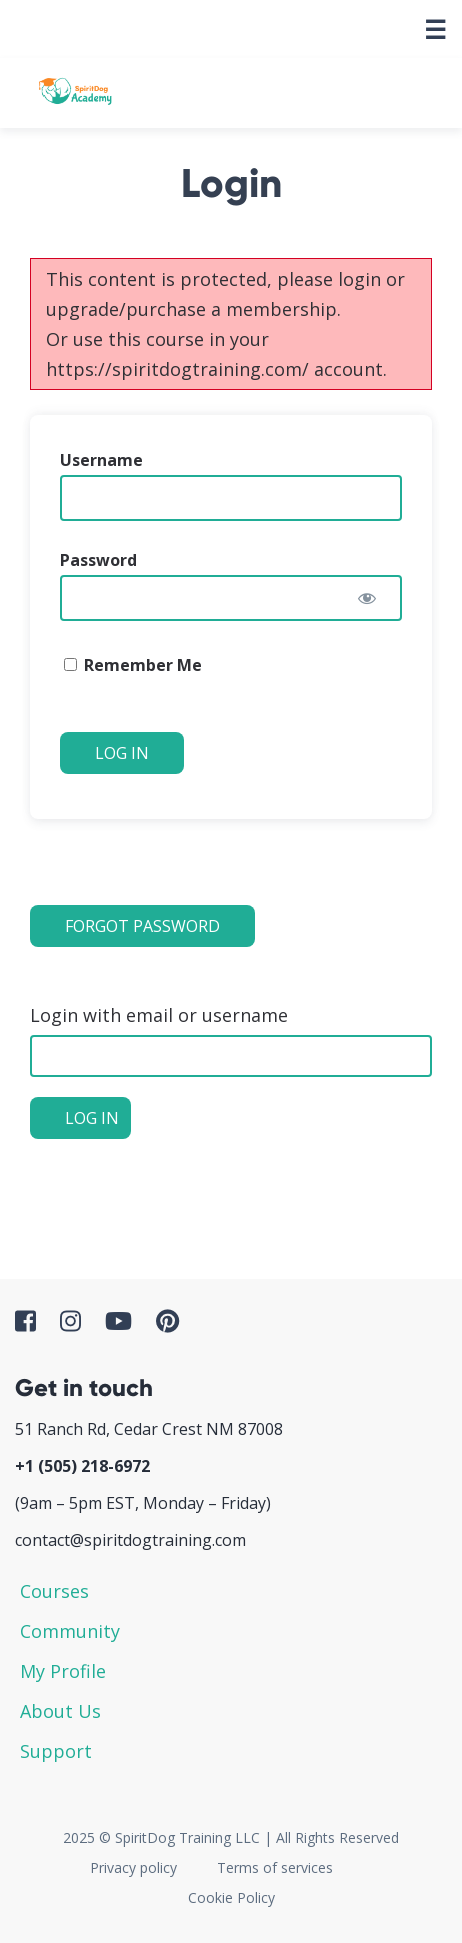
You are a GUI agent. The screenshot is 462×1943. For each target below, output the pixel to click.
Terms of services (275, 1867)
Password (98, 560)
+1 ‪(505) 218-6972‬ (82, 1466)
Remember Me (133, 665)
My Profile (63, 1671)
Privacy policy (133, 1867)
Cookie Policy (231, 1897)
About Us (60, 1711)
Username (101, 460)
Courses (54, 1591)
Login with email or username (159, 1015)
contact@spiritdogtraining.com (130, 1540)
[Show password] (367, 598)
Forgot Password (142, 926)
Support (56, 1751)
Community (70, 1631)
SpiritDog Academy (75, 93)
